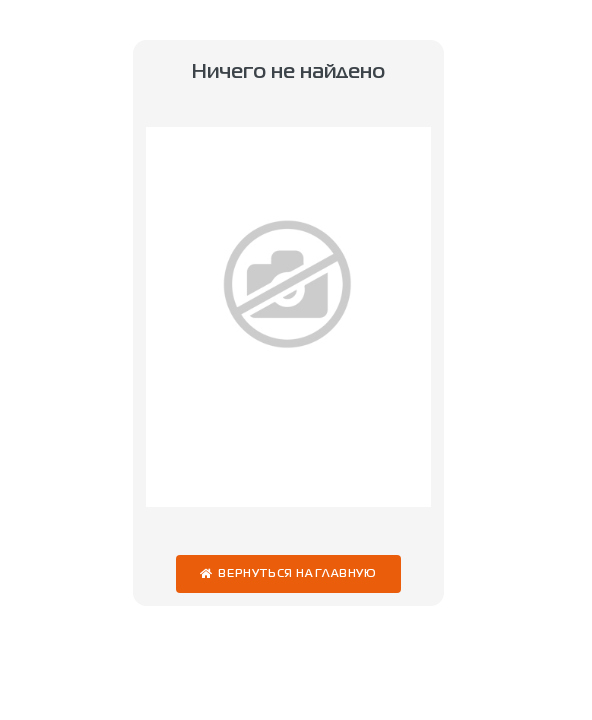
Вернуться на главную (297, 574)
